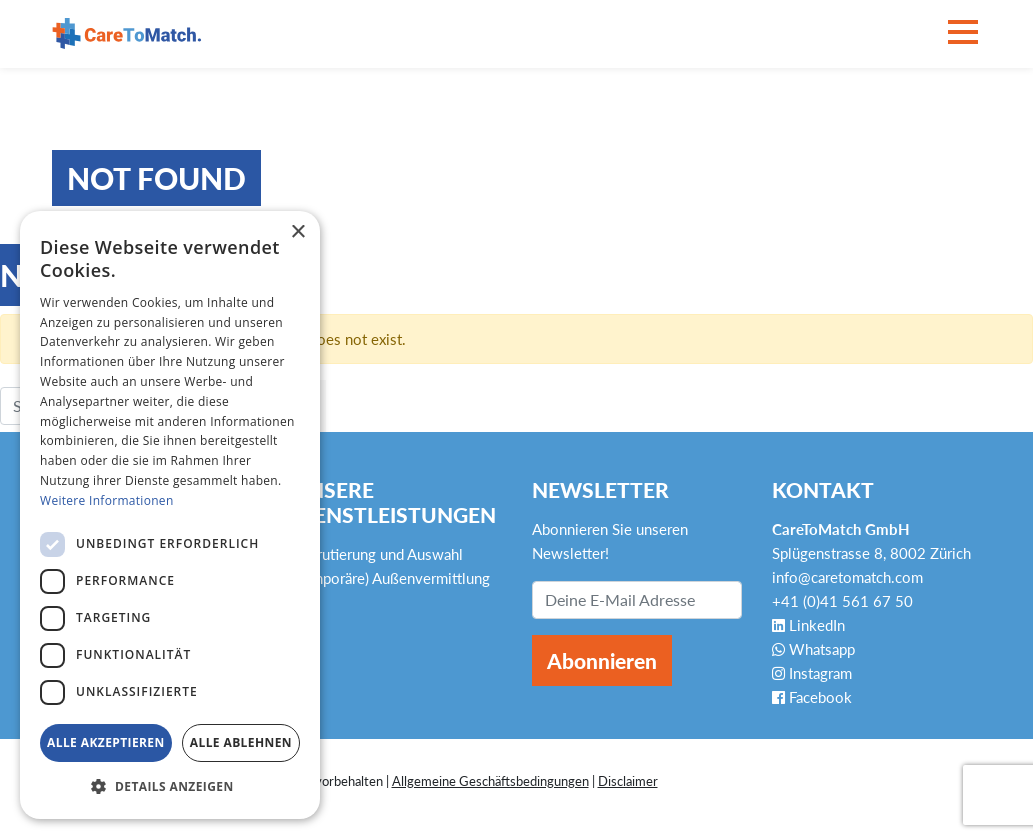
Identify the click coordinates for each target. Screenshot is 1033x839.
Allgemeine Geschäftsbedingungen (490, 781)
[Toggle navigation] (963, 33)
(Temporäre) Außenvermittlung (391, 578)
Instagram (812, 673)
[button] (170, 787)
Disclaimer (628, 781)
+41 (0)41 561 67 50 (842, 601)
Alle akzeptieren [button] (106, 742)
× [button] (297, 232)
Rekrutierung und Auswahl (377, 554)
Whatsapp (813, 649)
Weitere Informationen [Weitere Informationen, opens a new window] (107, 500)
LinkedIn (808, 625)
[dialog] (170, 515)
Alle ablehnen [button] (241, 742)
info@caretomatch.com (847, 577)
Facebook (812, 697)
